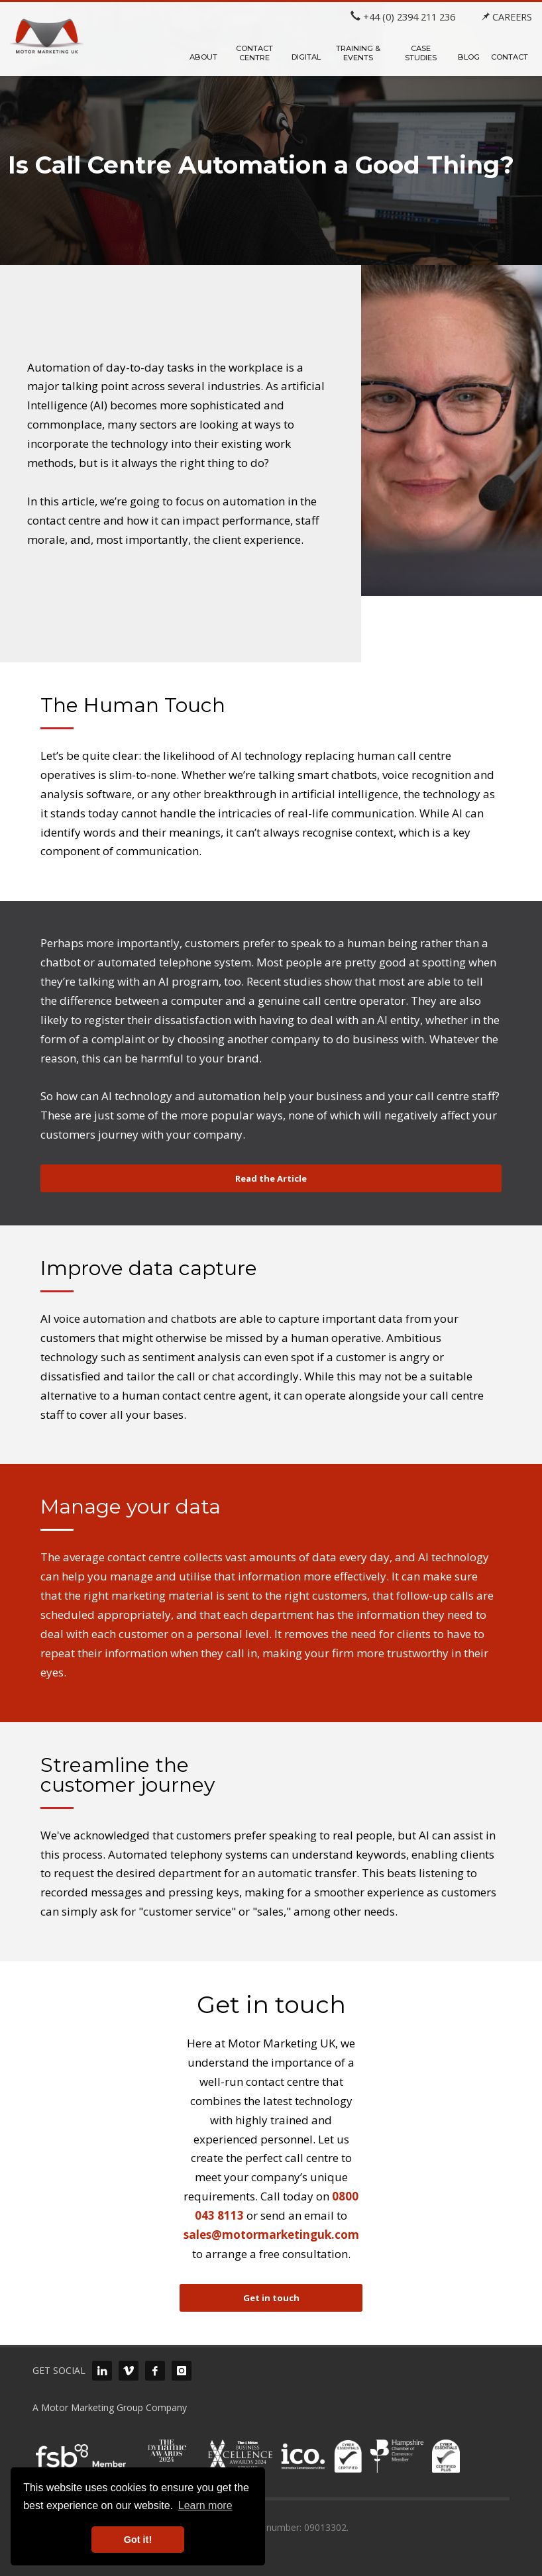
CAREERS (507, 16)
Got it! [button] (138, 2539)
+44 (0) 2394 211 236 (403, 16)
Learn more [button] (205, 2505)
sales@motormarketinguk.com (271, 2234)
